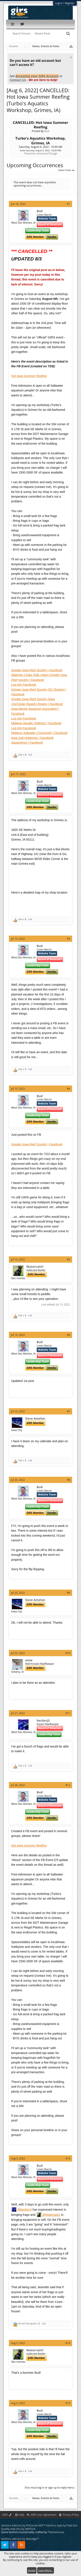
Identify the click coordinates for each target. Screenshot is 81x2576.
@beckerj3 (24, 2209)
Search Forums (22, 33)
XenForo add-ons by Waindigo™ (20, 2539)
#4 (68, 1088)
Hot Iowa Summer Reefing (29, 376)
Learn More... (45, 2570)
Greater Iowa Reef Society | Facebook (36, 670)
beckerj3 (43, 1721)
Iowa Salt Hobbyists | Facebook (32, 738)
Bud (46, 131)
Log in (59, 3)
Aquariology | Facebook (27, 742)
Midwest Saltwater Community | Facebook (39, 733)
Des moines (18, 1278)
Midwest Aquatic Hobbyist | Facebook (36, 723)
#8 (68, 1479)
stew (28, 1660)
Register (70, 3)
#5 (68, 1259)
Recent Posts (43, 33)
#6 (68, 1334)
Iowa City (16, 1430)
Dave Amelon (35, 1418)
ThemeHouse (56, 2532)
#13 (67, 2158)
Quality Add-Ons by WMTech (18, 2529)
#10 (67, 1653)
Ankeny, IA (17, 1672)
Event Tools (67, 170)
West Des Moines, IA (23, 222)
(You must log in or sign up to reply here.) (49, 2487)
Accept (31, 2570)
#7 (68, 1411)
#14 (67, 2343)
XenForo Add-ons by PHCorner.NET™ (23, 2525)
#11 (67, 1713)
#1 (68, 204)
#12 (67, 1785)
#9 (68, 1592)
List (30, 754)
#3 (68, 938)
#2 (68, 774)
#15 (67, 2403)
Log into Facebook (23, 684)
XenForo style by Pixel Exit (61, 2525)
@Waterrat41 (51, 2214)
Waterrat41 (35, 1267)
